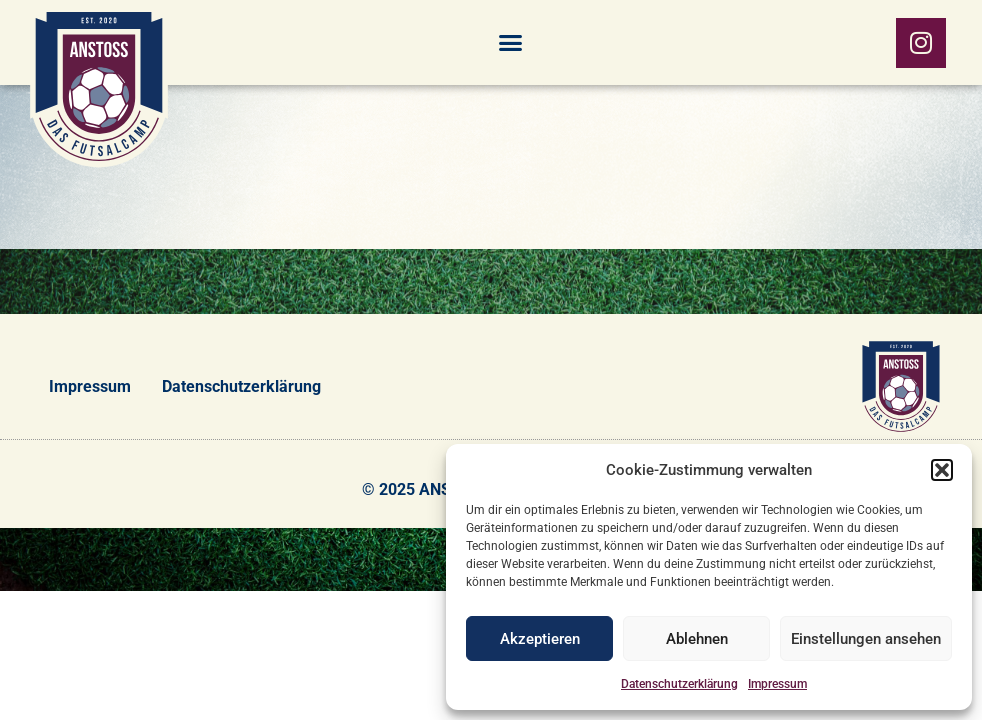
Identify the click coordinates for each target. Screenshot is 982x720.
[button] (942, 470)
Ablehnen (697, 639)
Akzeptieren (540, 639)
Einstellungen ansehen (866, 639)
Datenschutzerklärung (679, 684)
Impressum (777, 684)
